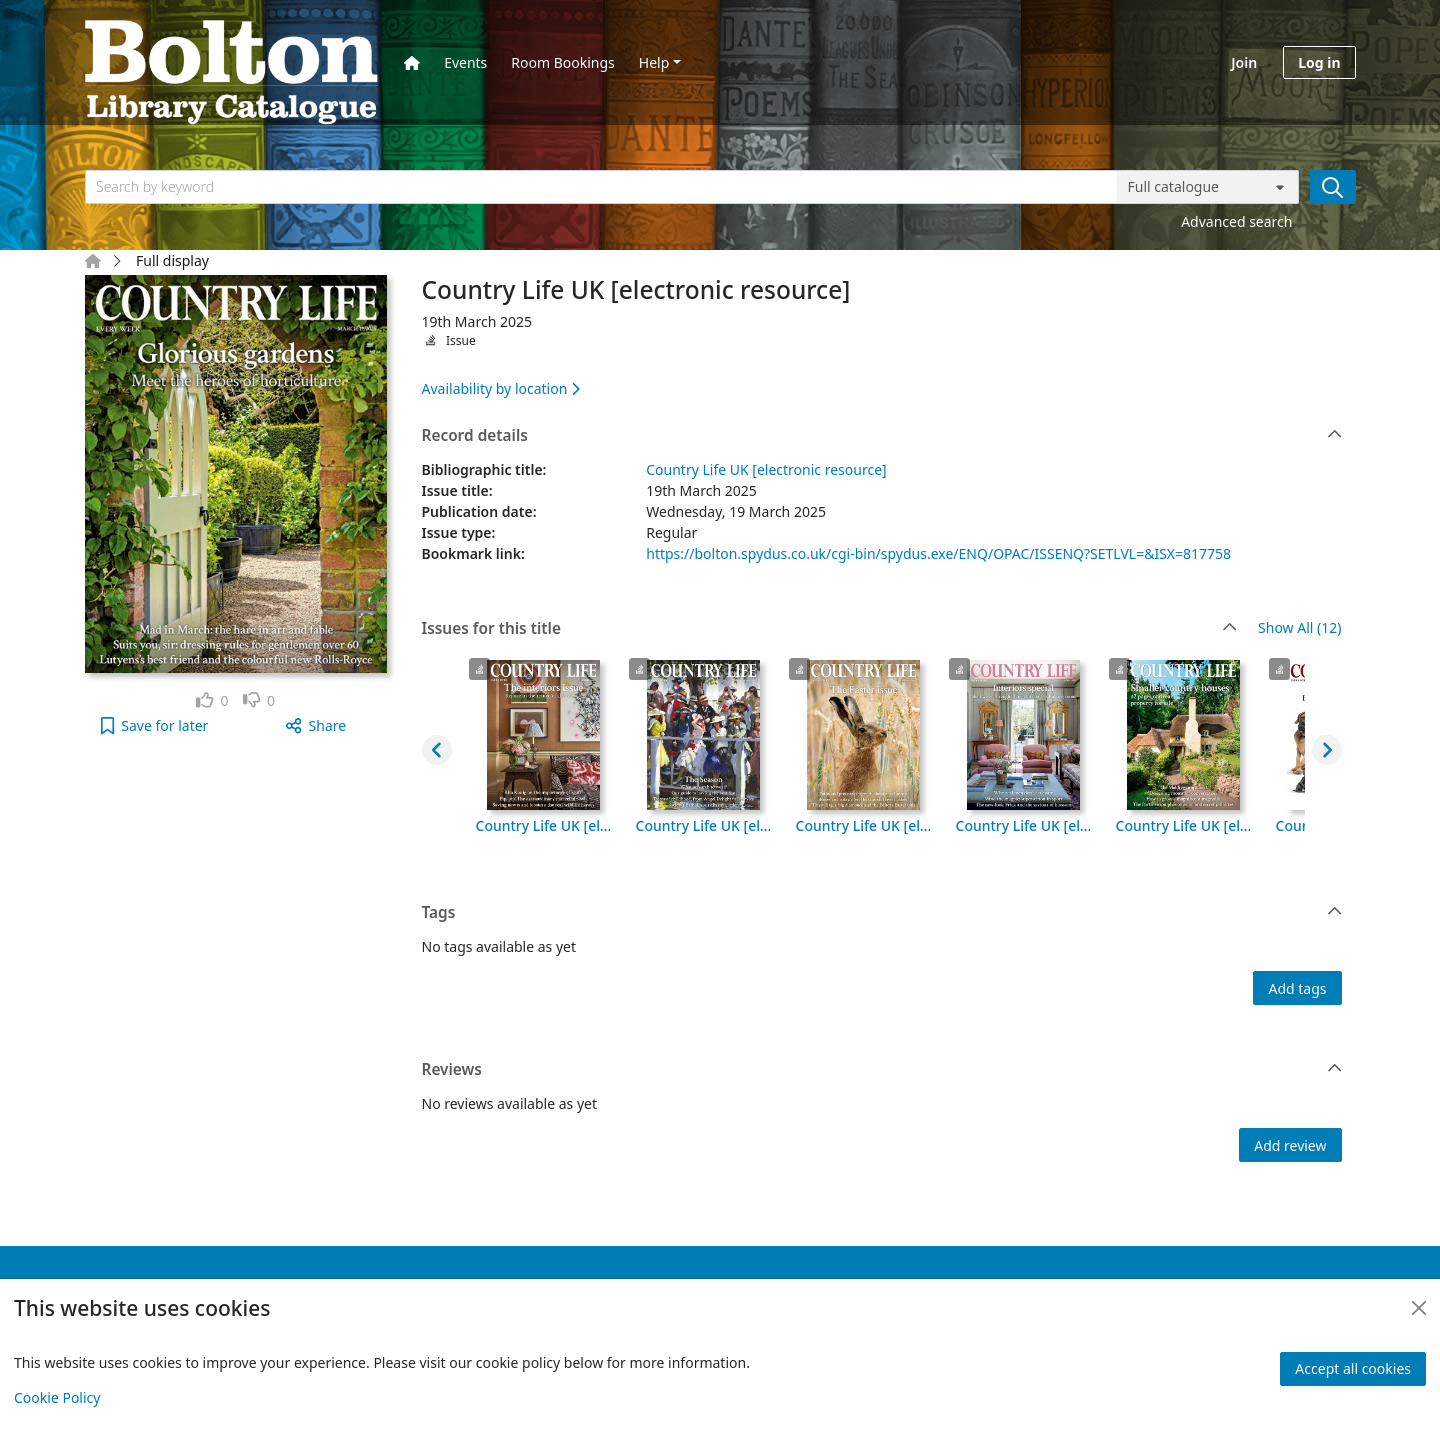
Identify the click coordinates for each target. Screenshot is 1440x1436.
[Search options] (1208, 187)
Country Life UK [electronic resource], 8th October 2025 (544, 825)
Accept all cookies (1353, 1368)
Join (1244, 62)
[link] (212, 700)
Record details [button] (882, 436)
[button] (154, 725)
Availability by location (501, 388)
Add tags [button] (1297, 988)
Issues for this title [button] (830, 629)
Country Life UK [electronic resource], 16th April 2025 (864, 825)
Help (654, 62)
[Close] (1419, 1308)
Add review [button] (1290, 1145)
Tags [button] (882, 913)
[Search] (1333, 187)
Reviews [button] (882, 1070)
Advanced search (1236, 221)
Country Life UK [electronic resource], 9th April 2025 (1024, 825)
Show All (1299, 628)
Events (465, 62)
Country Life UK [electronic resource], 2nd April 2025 (1184, 825)
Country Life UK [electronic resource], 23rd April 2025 (704, 825)
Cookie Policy (57, 1397)
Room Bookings (562, 62)
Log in (1319, 62)
